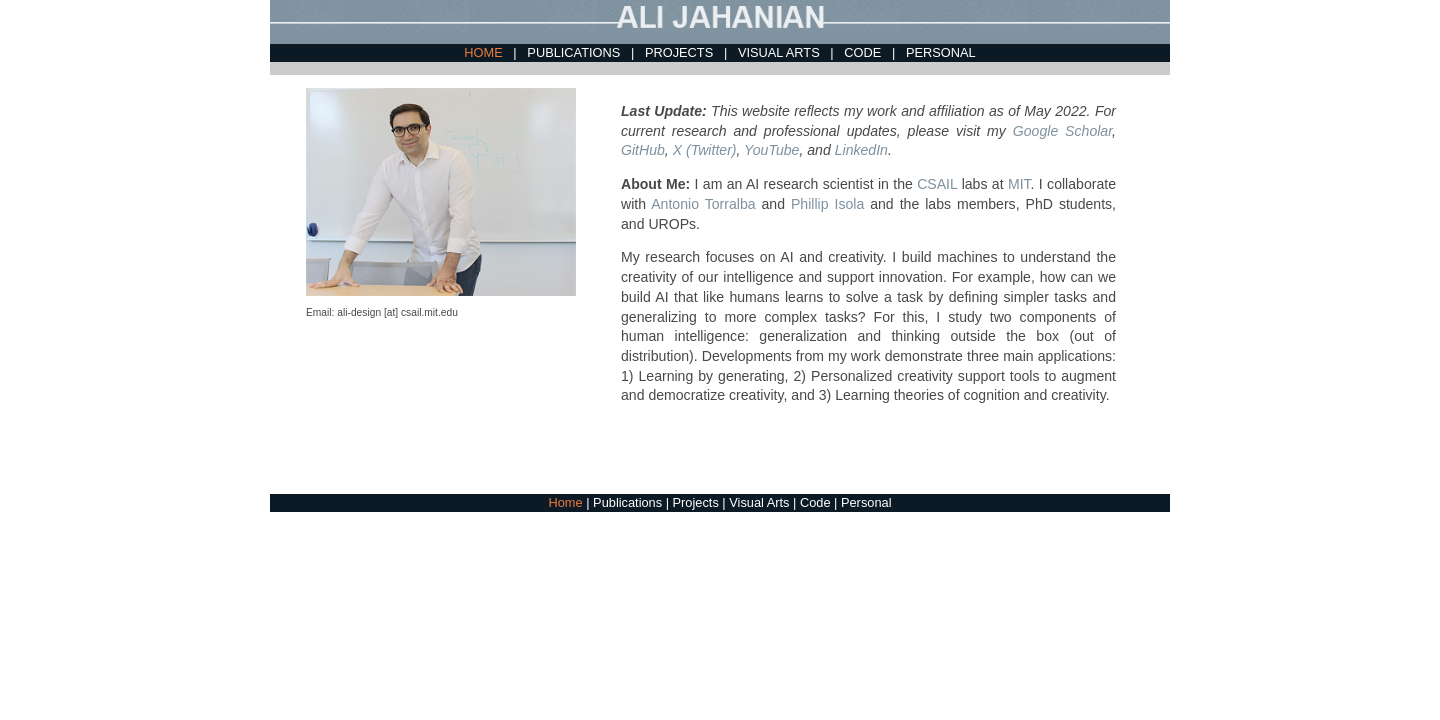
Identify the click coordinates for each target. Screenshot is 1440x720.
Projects (698, 502)
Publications (629, 502)
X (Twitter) (705, 150)
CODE (864, 52)
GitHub (643, 150)
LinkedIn (861, 150)
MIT (1019, 184)
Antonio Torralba (703, 204)
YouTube (771, 150)
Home (568, 502)
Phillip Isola (827, 204)
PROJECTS (681, 52)
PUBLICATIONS (575, 52)
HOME (485, 52)
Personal (866, 502)
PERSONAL (941, 52)
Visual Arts (761, 502)
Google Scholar (1062, 131)
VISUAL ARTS (780, 52)
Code (817, 502)
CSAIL (937, 184)
